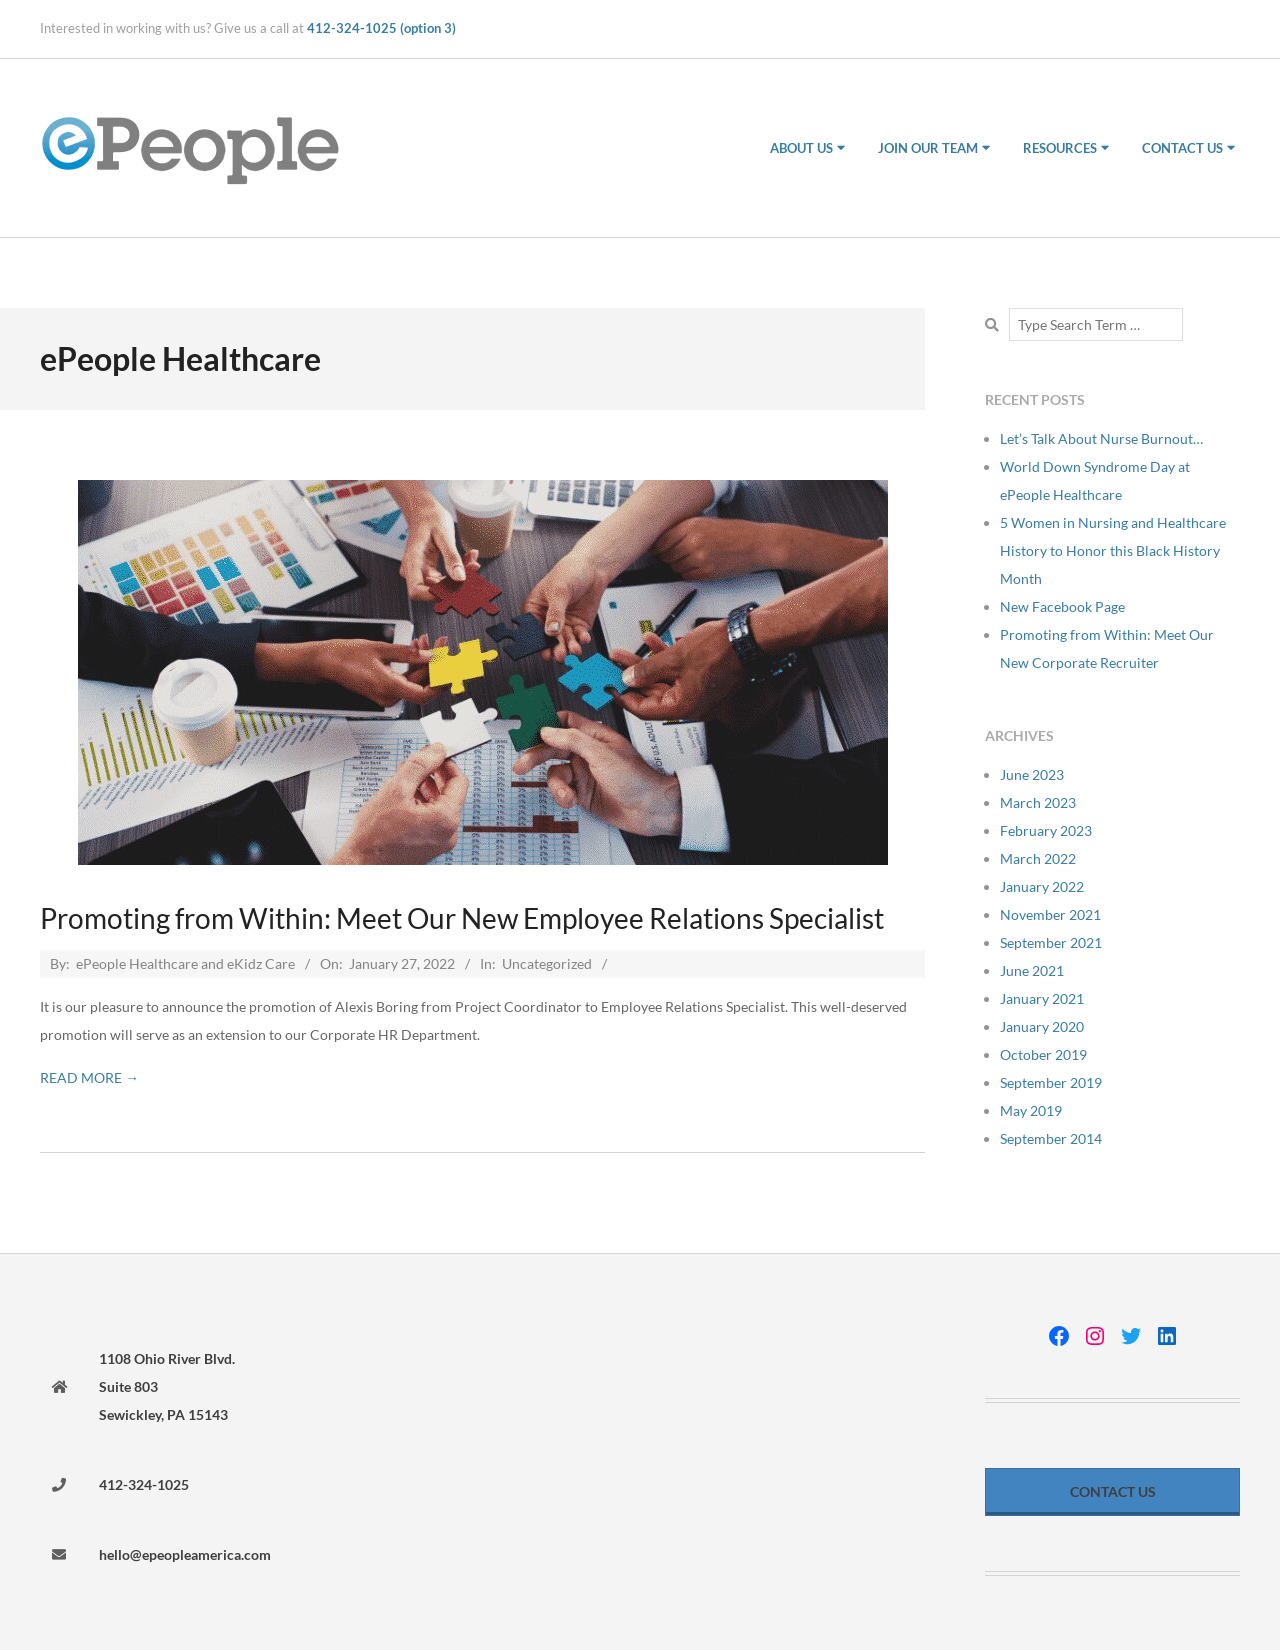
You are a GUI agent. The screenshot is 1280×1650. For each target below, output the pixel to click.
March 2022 (1038, 858)
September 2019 (1051, 1082)
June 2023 (1032, 774)
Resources (1060, 148)
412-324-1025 (144, 1484)
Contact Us (1182, 148)
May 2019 (1031, 1110)
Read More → (89, 1077)
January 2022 (1042, 886)
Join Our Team (928, 148)
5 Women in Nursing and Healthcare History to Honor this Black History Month (1113, 550)
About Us (801, 148)
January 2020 (1042, 1026)
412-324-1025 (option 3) (381, 28)
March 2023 (1038, 802)
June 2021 (1032, 970)
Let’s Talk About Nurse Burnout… (1101, 438)
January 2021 (1042, 998)
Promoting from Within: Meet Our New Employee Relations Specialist (462, 918)
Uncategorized (547, 963)
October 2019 (1043, 1054)
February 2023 (1046, 830)
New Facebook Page (1062, 606)
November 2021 (1050, 914)
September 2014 (1051, 1138)
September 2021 (1051, 942)
